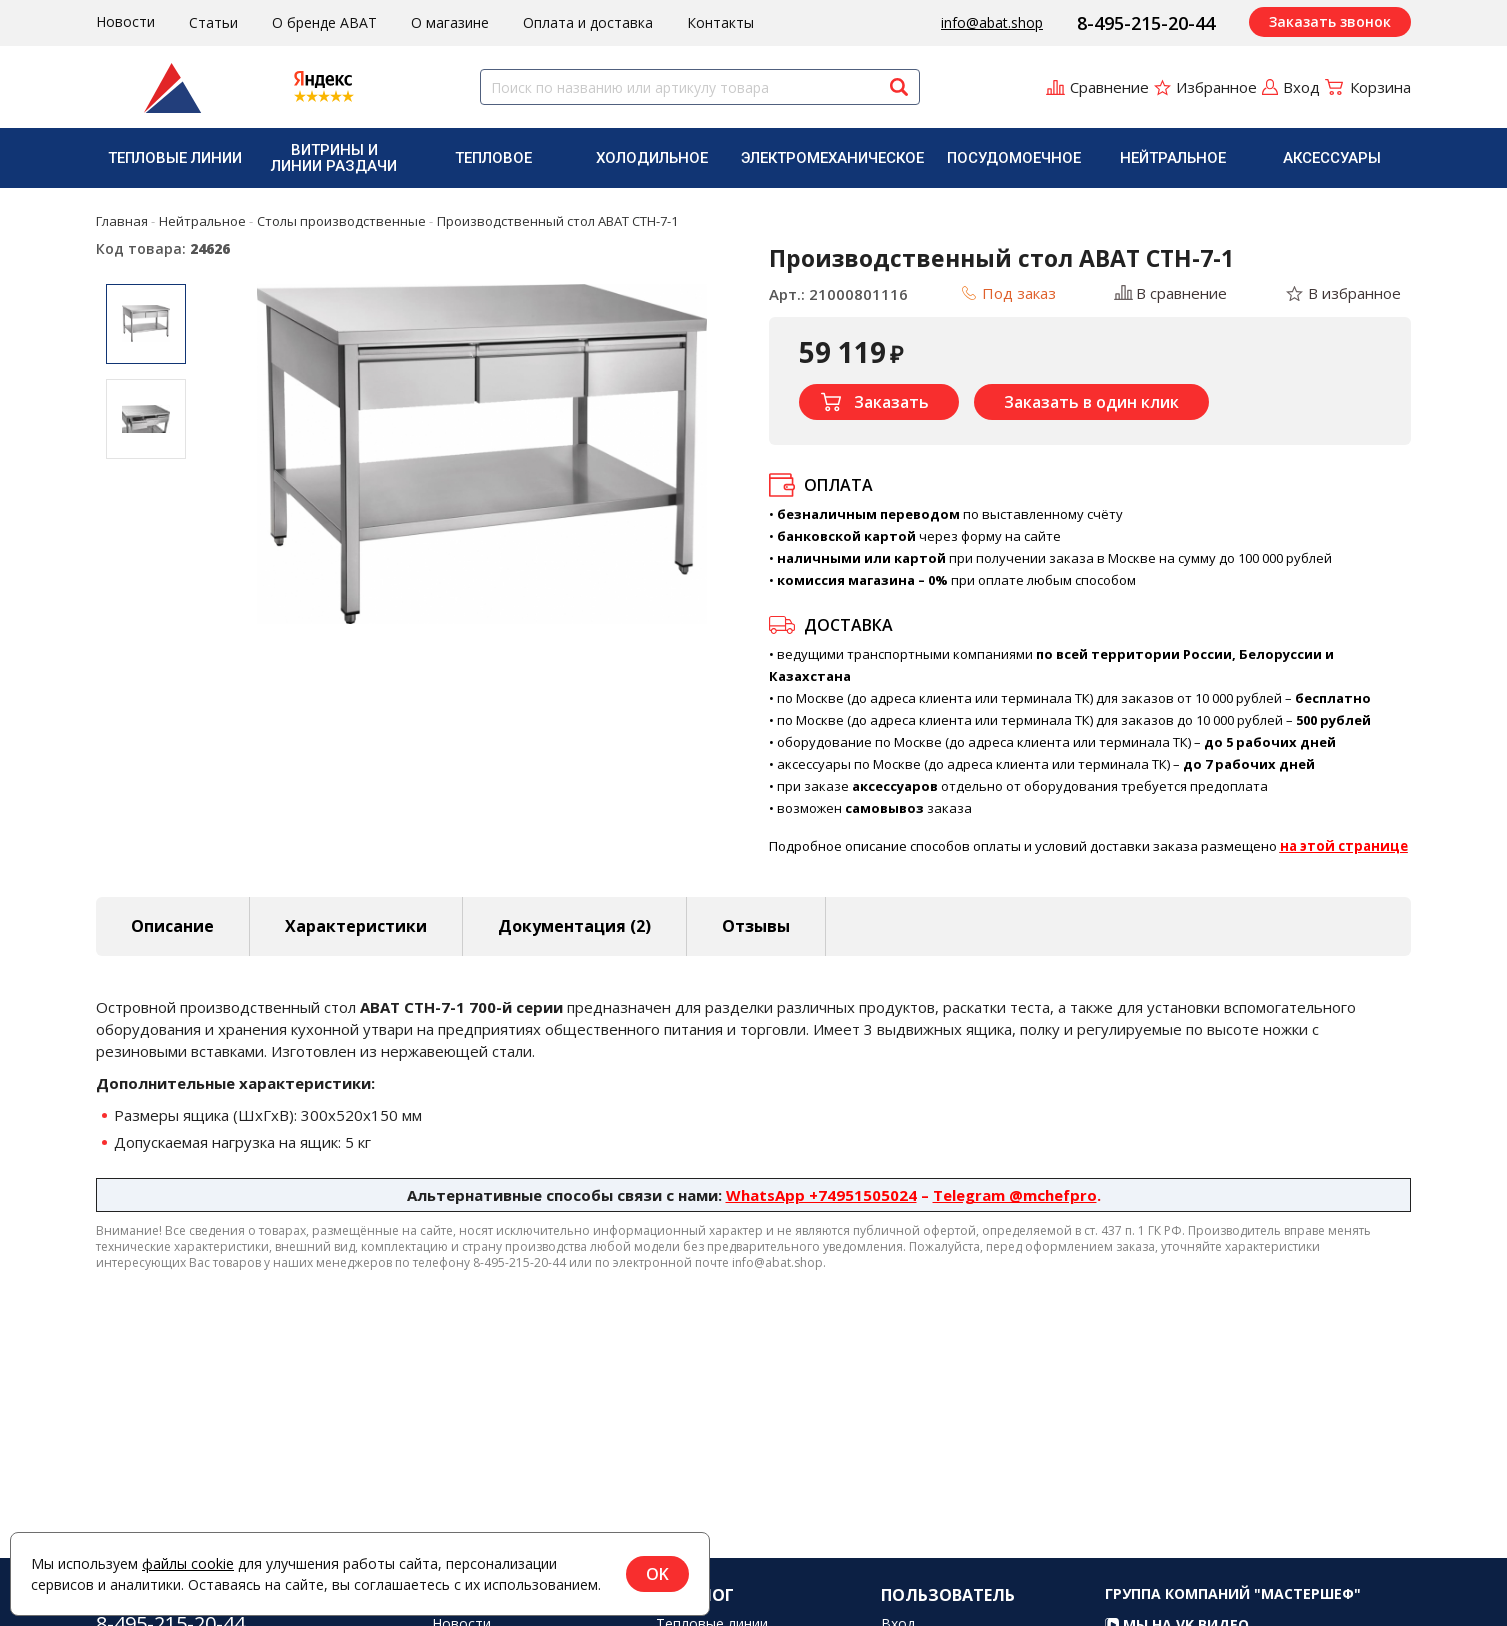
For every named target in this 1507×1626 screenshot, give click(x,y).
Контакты (720, 22)
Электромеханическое (832, 158)
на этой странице (1344, 846)
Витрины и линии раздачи (334, 158)
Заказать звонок (1330, 21)
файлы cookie (188, 1563)
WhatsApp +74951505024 (821, 1195)
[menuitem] (175, 158)
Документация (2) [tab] (574, 926)
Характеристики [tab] (356, 926)
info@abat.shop (992, 22)
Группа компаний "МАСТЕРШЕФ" (1233, 1613)
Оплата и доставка (588, 22)
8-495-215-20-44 (1146, 23)
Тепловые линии (175, 158)
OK (657, 1574)
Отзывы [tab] (756, 926)
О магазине (450, 22)
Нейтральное (1173, 158)
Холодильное (652, 158)
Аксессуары (1332, 158)
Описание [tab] (172, 926)
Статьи (213, 22)
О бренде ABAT (324, 22)
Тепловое (493, 158)
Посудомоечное (1014, 158)
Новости (125, 21)
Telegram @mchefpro (1015, 1195)
